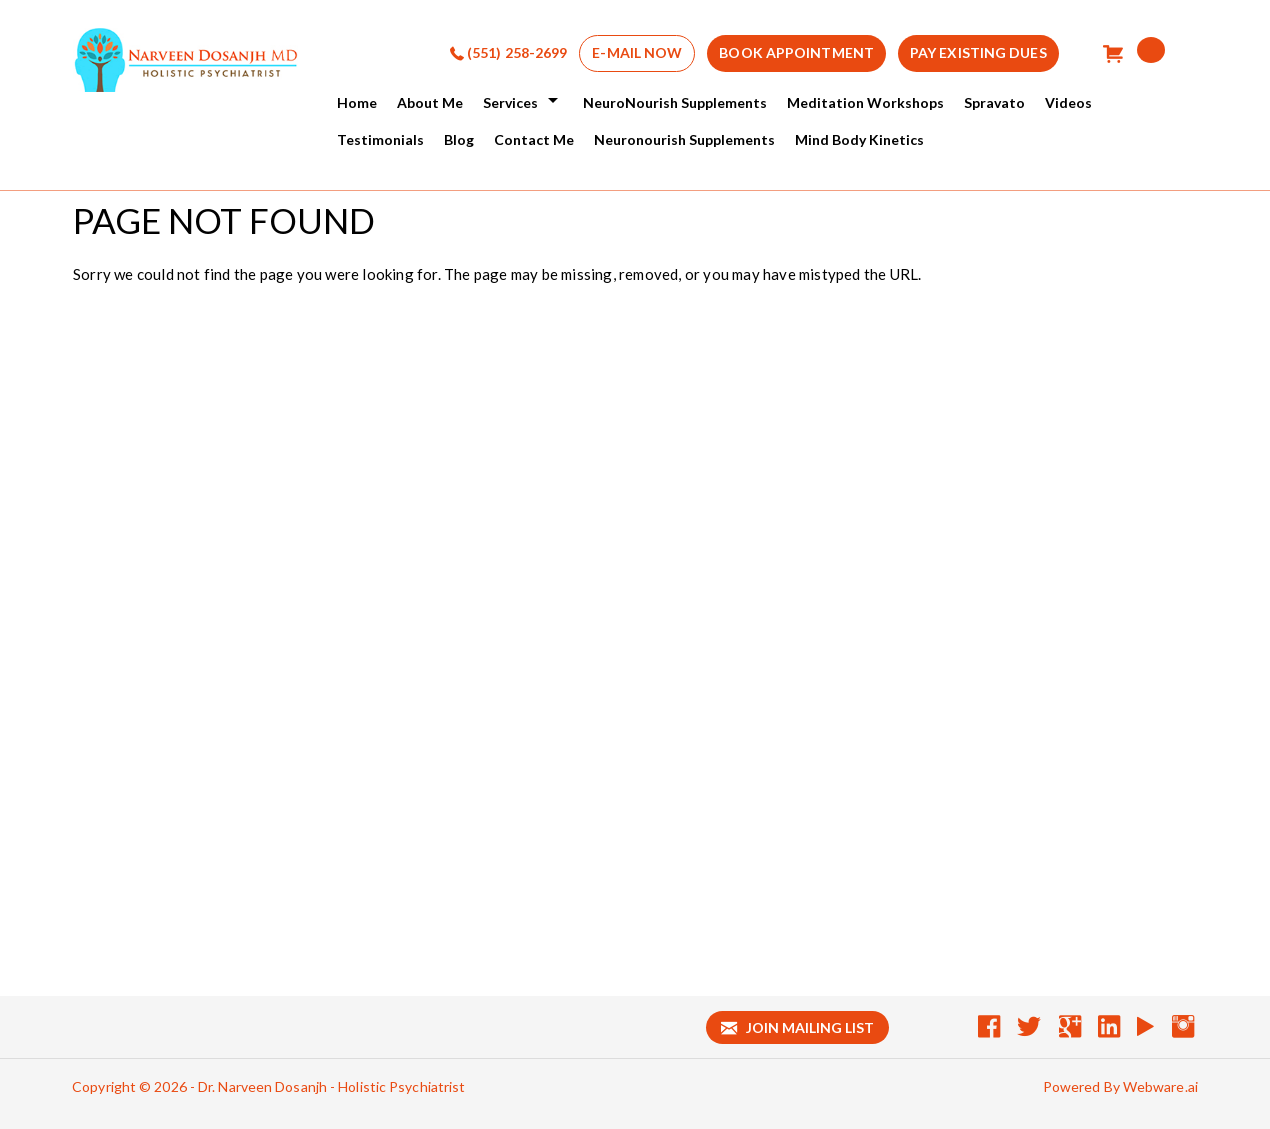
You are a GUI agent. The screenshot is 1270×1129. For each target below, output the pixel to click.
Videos (1068, 102)
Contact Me (534, 139)
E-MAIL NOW (637, 52)
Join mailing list (797, 1027)
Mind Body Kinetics (859, 139)
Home (357, 102)
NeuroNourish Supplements (675, 102)
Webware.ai (1160, 1086)
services (510, 102)
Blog (459, 139)
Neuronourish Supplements (684, 139)
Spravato (994, 102)
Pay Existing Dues (978, 52)
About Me (430, 102)
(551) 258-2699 (517, 52)
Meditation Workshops (865, 102)
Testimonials (380, 139)
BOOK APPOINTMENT (796, 52)
